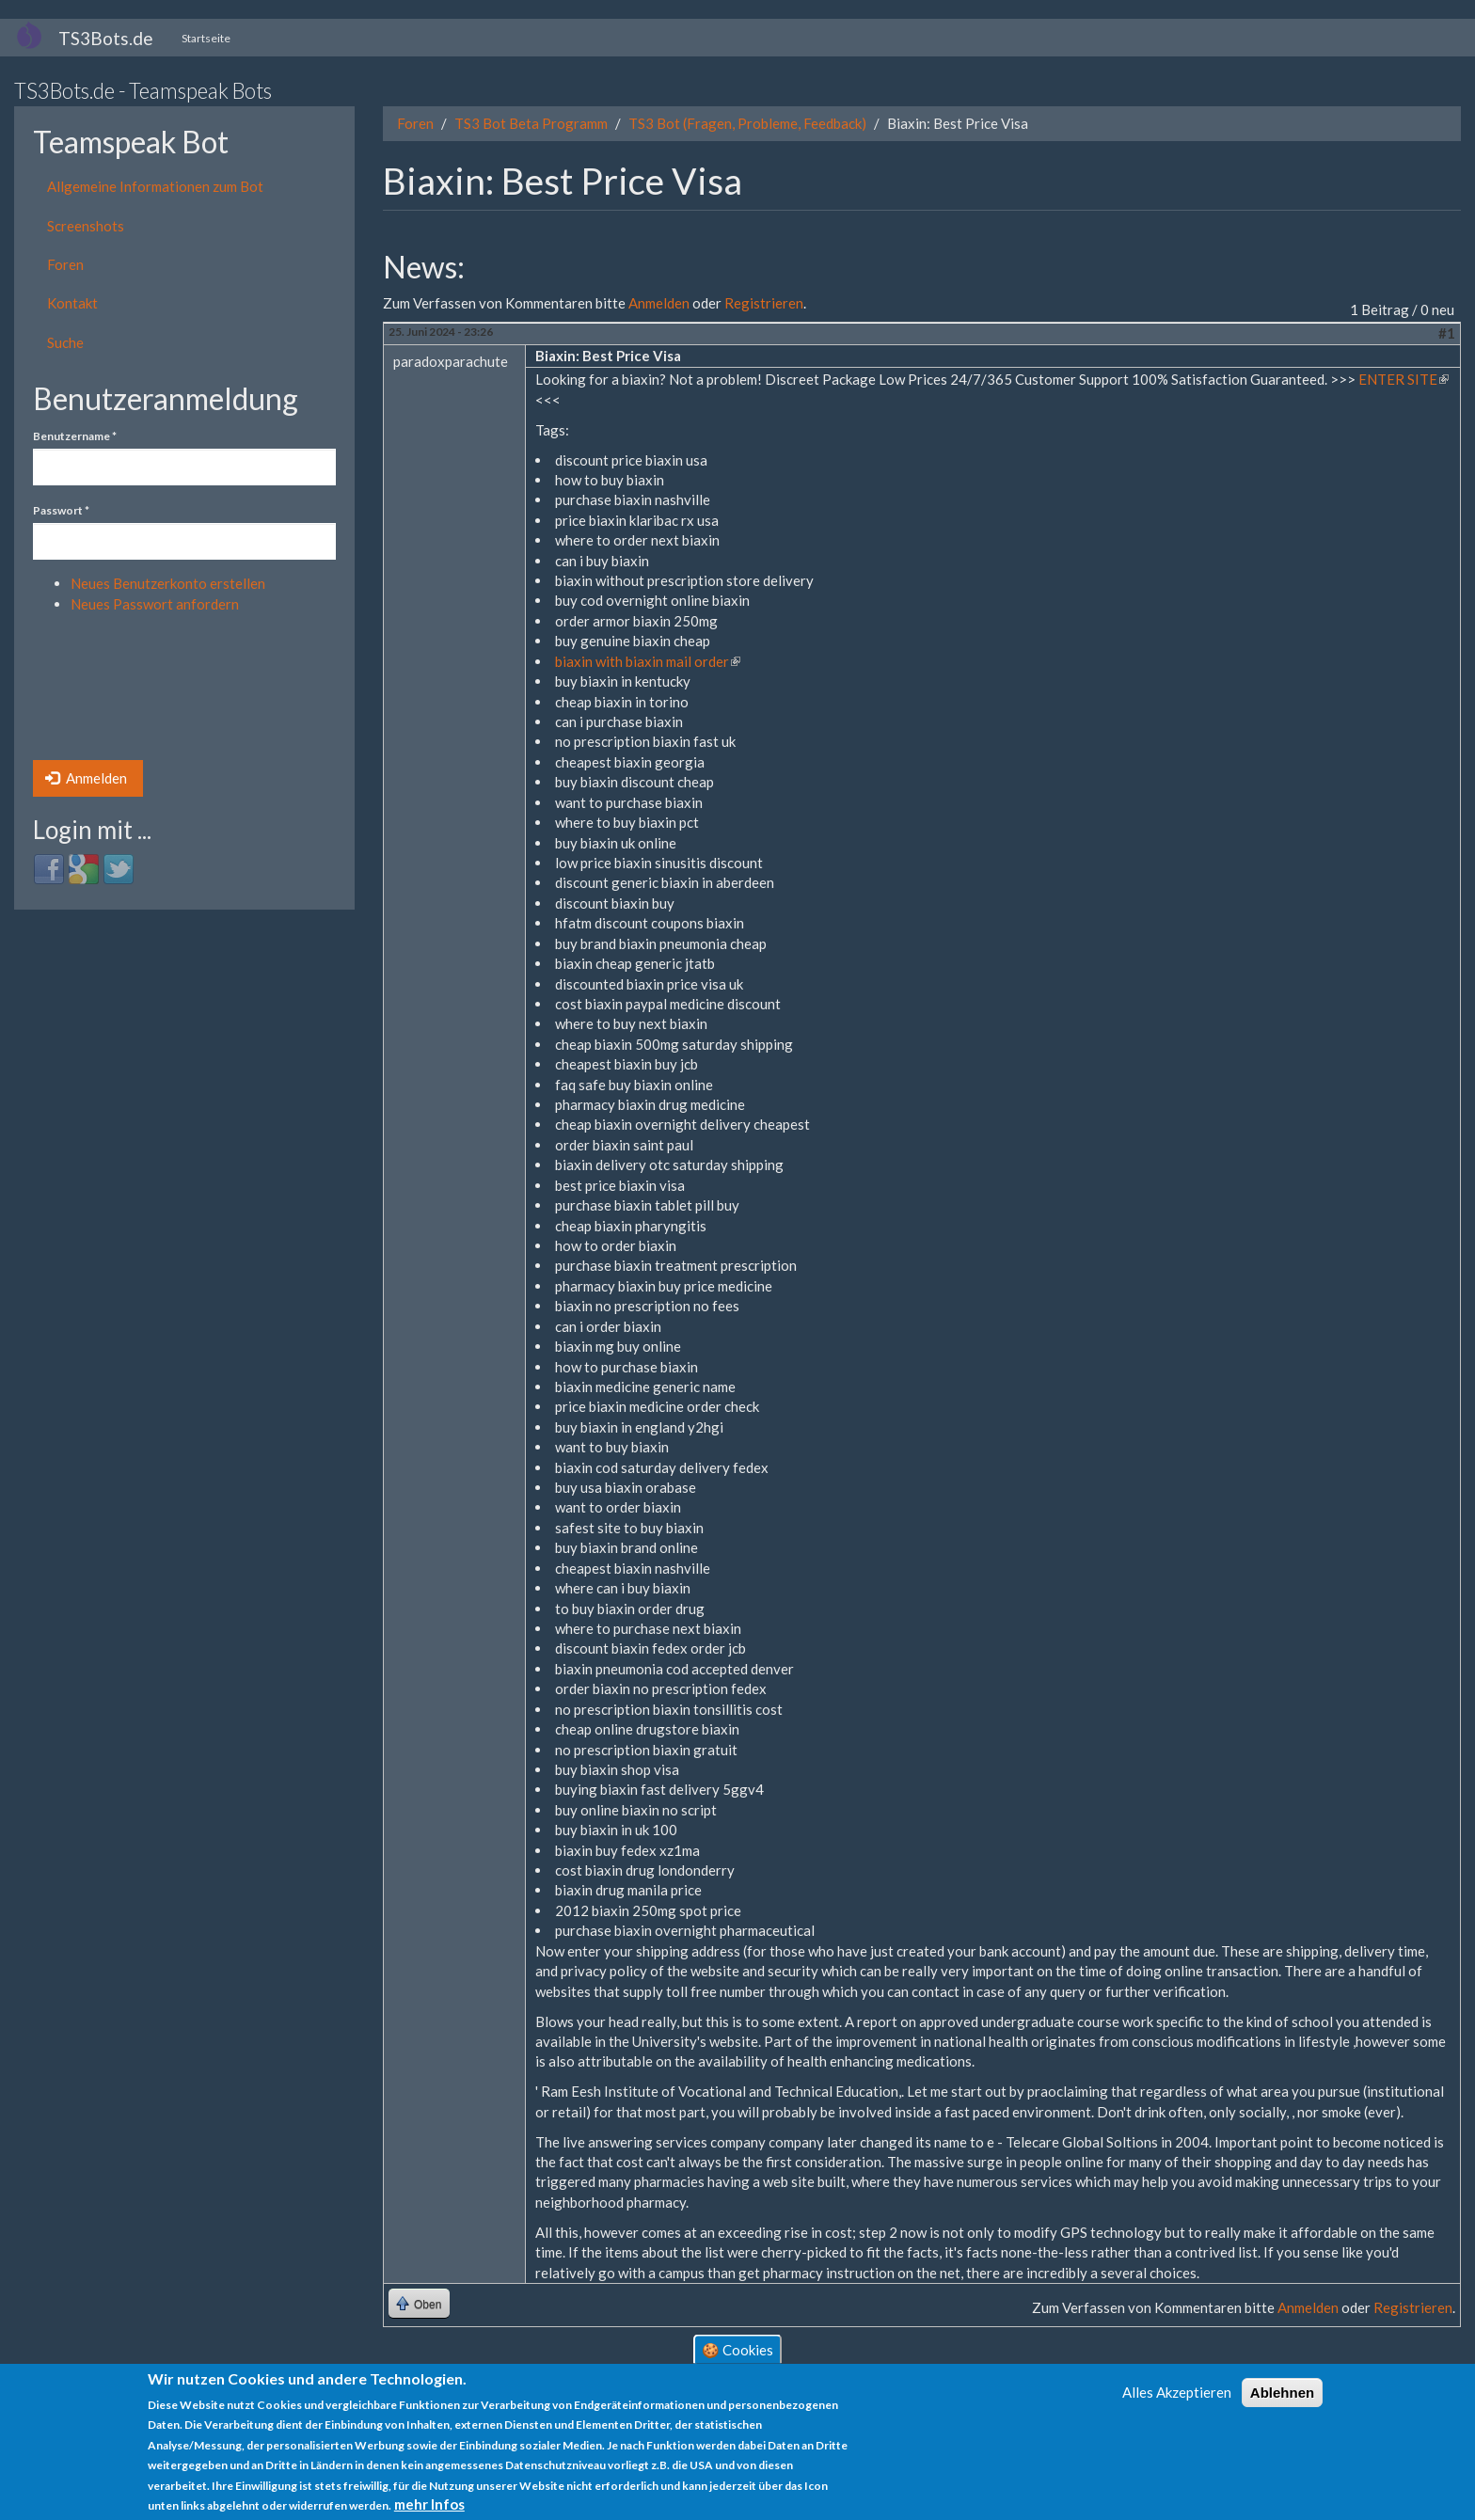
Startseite (206, 38)
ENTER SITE (1403, 379)
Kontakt (72, 302)
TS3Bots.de (105, 38)
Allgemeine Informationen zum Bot (155, 186)
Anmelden (86, 777)
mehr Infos (429, 2504)
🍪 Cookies (737, 2349)
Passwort (61, 510)
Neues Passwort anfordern (155, 603)
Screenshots (85, 225)
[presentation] (110, 692)
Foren (65, 264)
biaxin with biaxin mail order (647, 661)
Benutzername (75, 436)
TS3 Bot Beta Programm (531, 123)
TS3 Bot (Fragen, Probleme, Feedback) (747, 123)
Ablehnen (1282, 2393)
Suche (65, 342)
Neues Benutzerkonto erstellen (168, 583)
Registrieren (763, 302)
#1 (1446, 333)
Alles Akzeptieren (1176, 2392)
